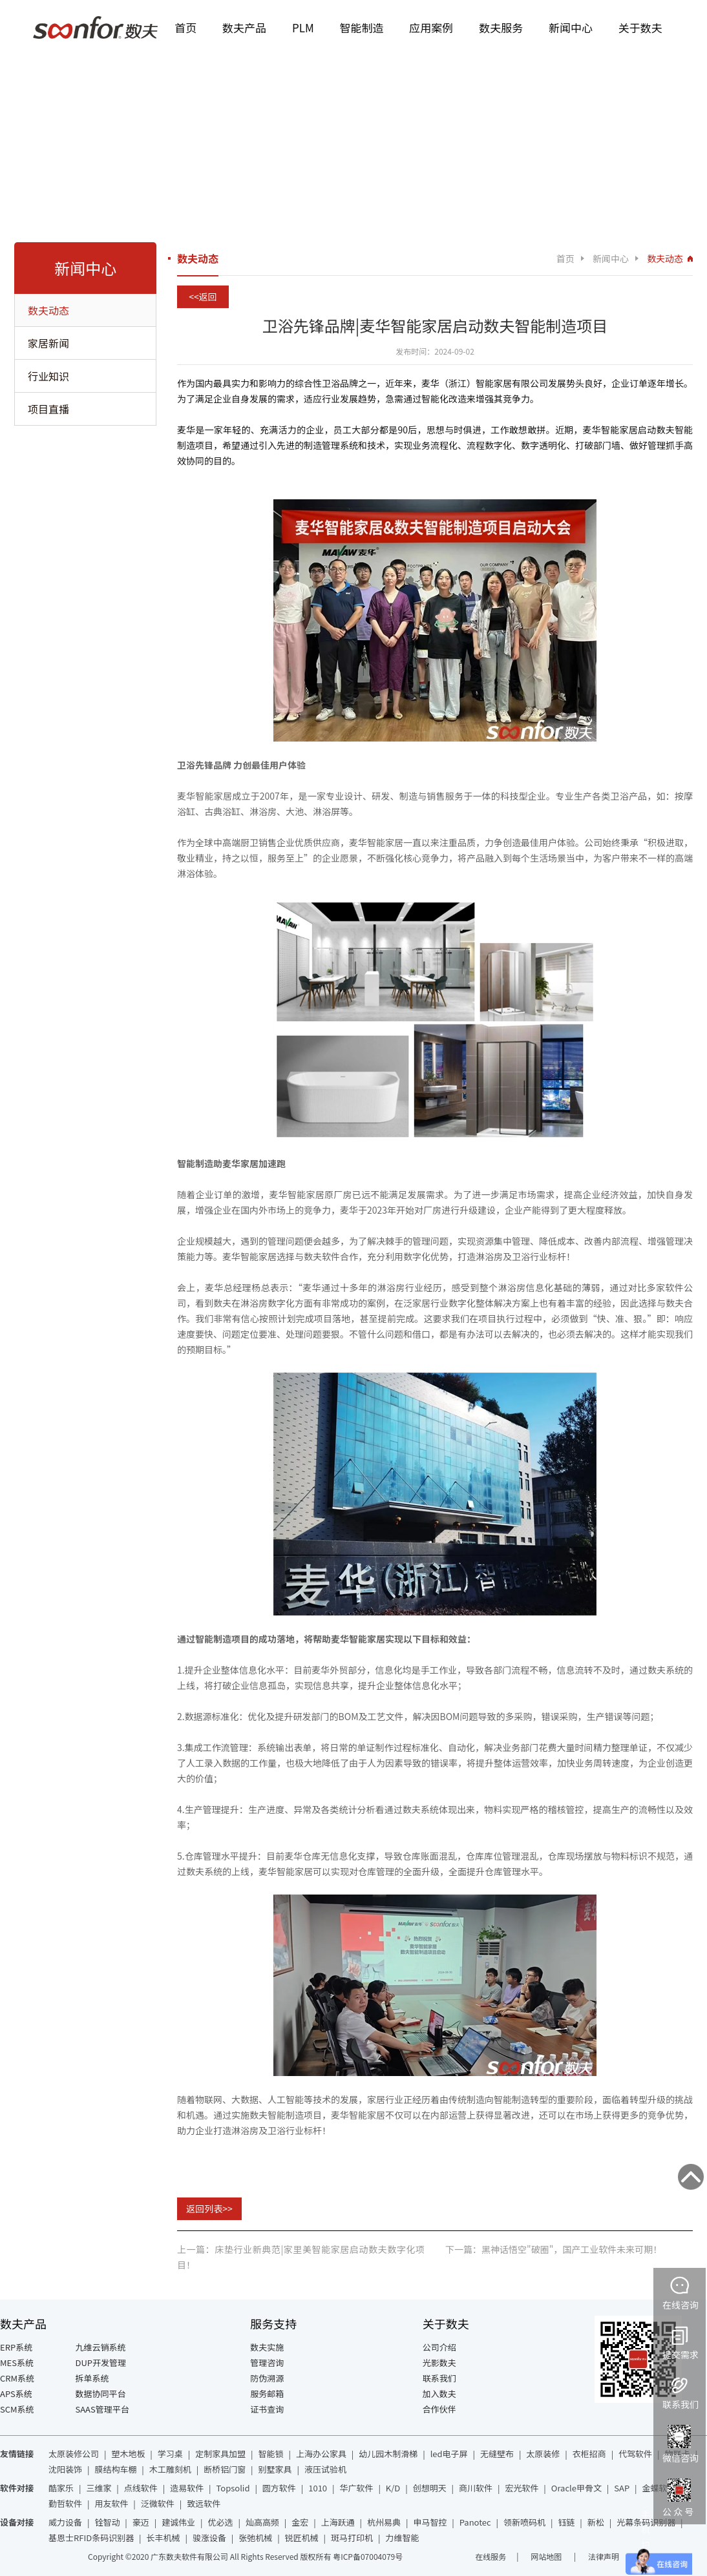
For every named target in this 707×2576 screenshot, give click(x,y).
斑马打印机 (352, 2537)
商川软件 (475, 2488)
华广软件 (356, 2488)
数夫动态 (48, 310)
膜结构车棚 (115, 2469)
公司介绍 (439, 2347)
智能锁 (271, 2453)
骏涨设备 (209, 2537)
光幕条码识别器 (646, 2522)
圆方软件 (279, 2488)
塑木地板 (128, 2453)
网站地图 (547, 2556)
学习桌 (170, 2453)
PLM (303, 27)
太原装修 (543, 2453)
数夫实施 (267, 2347)
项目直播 (48, 409)
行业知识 (48, 376)
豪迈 (140, 2522)
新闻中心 (571, 27)
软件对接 (17, 2488)
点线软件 (141, 2488)
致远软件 (203, 2503)
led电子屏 (449, 2453)
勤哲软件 (65, 2503)
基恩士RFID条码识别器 (91, 2537)
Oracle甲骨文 (576, 2488)
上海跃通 (338, 2522)
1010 (317, 2488)
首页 (185, 27)
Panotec (475, 2522)
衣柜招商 (589, 2453)
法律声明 (603, 2556)
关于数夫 (640, 27)
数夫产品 (244, 27)
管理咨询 (267, 2362)
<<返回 (203, 296)
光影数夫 (439, 2362)
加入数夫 (439, 2393)
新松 (595, 2522)
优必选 (220, 2522)
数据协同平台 (101, 2393)
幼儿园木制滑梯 (388, 2453)
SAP (621, 2488)
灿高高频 (262, 2522)
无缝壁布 (497, 2453)
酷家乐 (61, 2488)
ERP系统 (16, 2347)
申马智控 (430, 2522)
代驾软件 (635, 2453)
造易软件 (187, 2488)
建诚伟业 (178, 2522)
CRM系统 (17, 2378)
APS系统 (16, 2393)
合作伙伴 (439, 2409)
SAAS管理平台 (102, 2409)
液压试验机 (325, 2469)
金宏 (299, 2522)
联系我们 (439, 2378)
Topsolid (233, 2488)
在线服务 (490, 2556)
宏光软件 (521, 2488)
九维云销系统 (101, 2347)
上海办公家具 (321, 2453)
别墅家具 (275, 2469)
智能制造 (362, 27)
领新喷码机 (524, 2522)
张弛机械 (255, 2537)
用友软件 (111, 2503)
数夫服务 (501, 27)
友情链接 (17, 2453)
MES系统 (17, 2362)
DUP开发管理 (101, 2362)
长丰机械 (163, 2537)
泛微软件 (157, 2503)
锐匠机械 (302, 2537)
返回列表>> (209, 2208)
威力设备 (65, 2522)
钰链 (566, 2522)
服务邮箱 (267, 2393)
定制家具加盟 (220, 2453)
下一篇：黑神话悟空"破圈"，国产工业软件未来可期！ (553, 2249)
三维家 (98, 2488)
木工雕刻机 (170, 2469)
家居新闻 (48, 343)
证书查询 (267, 2409)
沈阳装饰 (65, 2469)
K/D (393, 2488)
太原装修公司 (73, 2453)
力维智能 (402, 2537)
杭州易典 (384, 2522)
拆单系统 (92, 2378)
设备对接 (17, 2522)
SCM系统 (17, 2409)
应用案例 (431, 27)
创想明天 (430, 2488)
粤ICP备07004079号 (368, 2556)
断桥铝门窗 (225, 2469)
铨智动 (107, 2522)
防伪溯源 (267, 2378)
